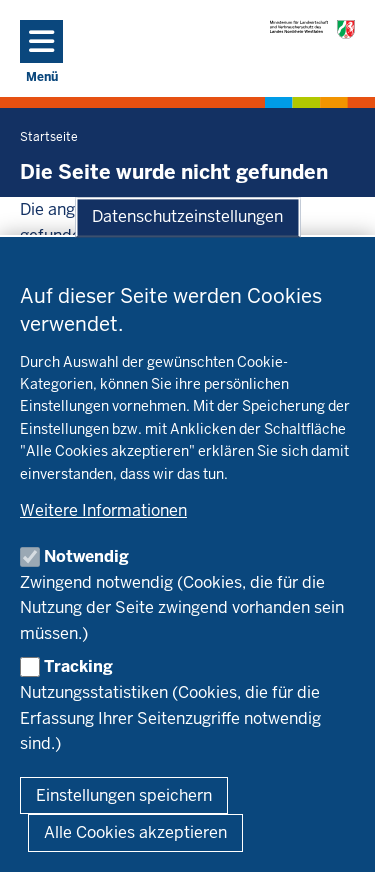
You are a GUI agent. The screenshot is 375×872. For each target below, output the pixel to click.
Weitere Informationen (103, 510)
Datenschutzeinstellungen (187, 217)
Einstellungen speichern (124, 795)
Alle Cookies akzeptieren (135, 832)
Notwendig (86, 556)
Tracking (78, 666)
